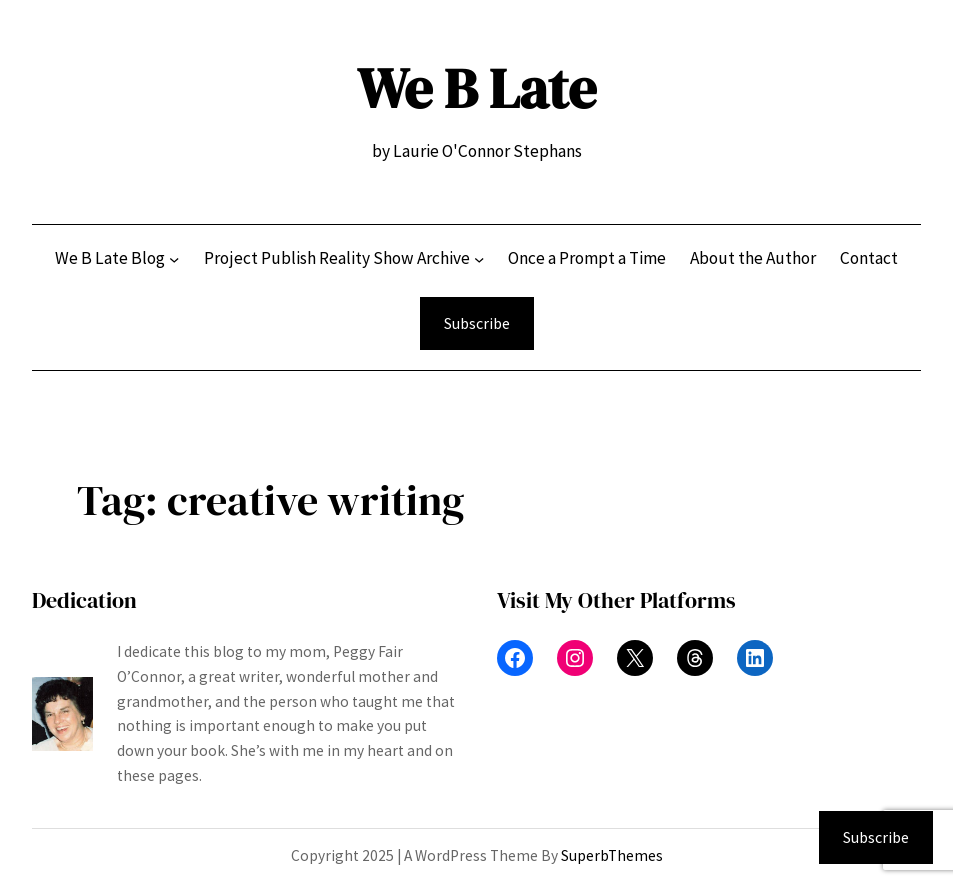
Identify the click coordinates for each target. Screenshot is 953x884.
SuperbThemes (612, 855)
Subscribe (477, 323)
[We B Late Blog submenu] (174, 259)
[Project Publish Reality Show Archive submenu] (479, 259)
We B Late (476, 88)
